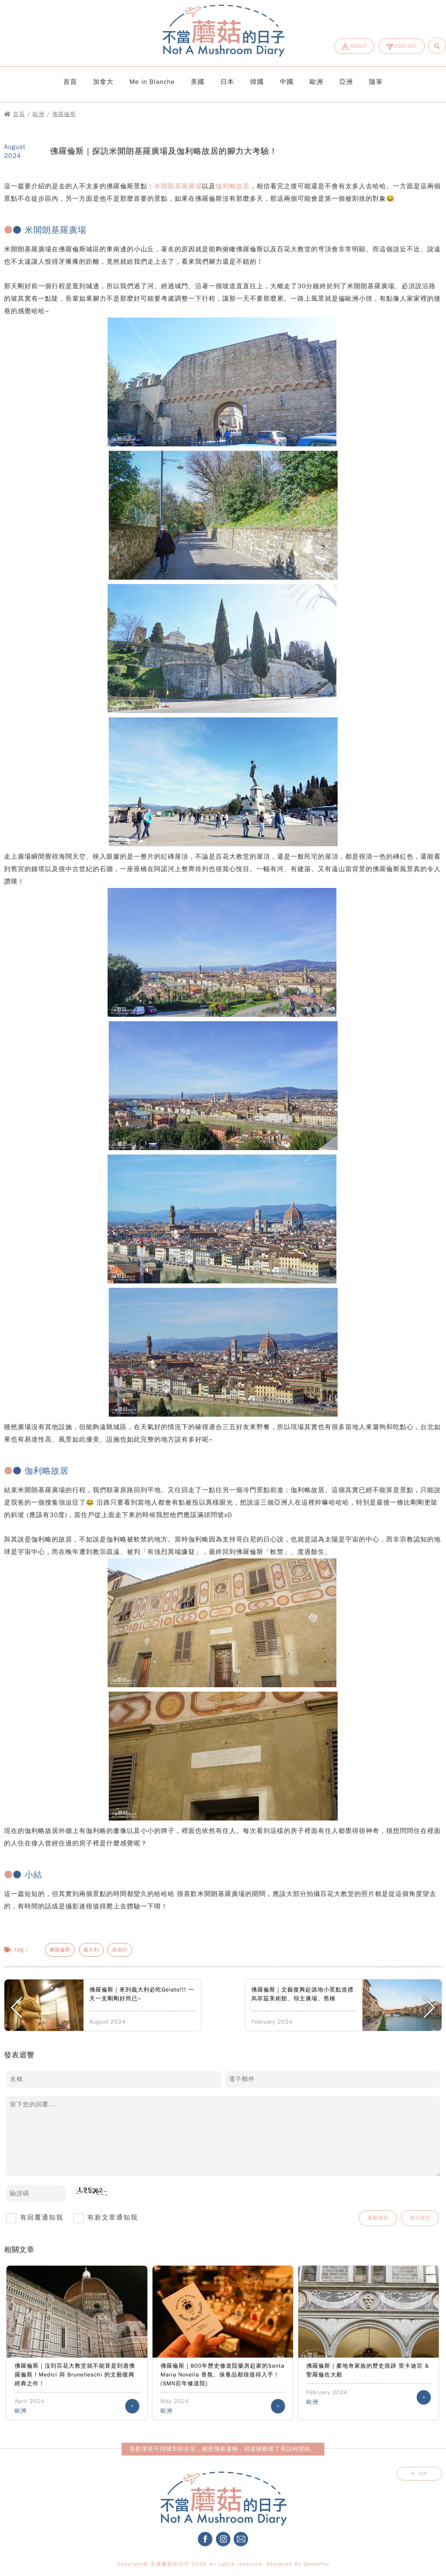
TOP (423, 2473)
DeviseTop (316, 2564)
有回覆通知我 (38, 2217)
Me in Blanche (152, 82)
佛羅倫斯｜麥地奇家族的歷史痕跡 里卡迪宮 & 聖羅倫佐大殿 (367, 2370)
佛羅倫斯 (64, 114)
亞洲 (346, 82)
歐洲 (316, 82)
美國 (197, 82)
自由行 (120, 1950)
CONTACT (401, 46)
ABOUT (354, 46)
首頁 (70, 82)
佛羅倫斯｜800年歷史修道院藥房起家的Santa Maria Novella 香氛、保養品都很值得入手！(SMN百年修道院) (223, 2374)
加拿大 (103, 82)
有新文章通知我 (109, 2217)
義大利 (91, 1950)
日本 (227, 82)
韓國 (257, 82)
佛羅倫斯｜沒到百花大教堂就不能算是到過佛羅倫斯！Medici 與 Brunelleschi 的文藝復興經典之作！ (74, 2374)
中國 (286, 82)
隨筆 (376, 82)
